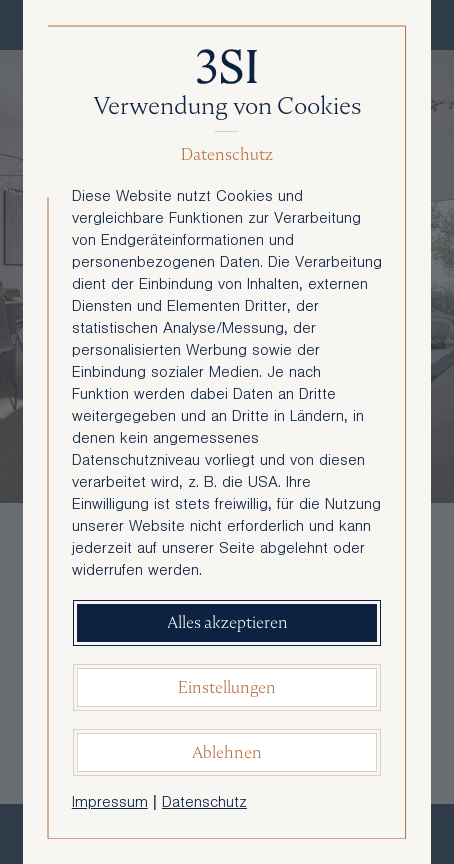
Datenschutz (204, 804)
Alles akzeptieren (227, 622)
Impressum (110, 804)
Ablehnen (227, 752)
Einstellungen (227, 687)
